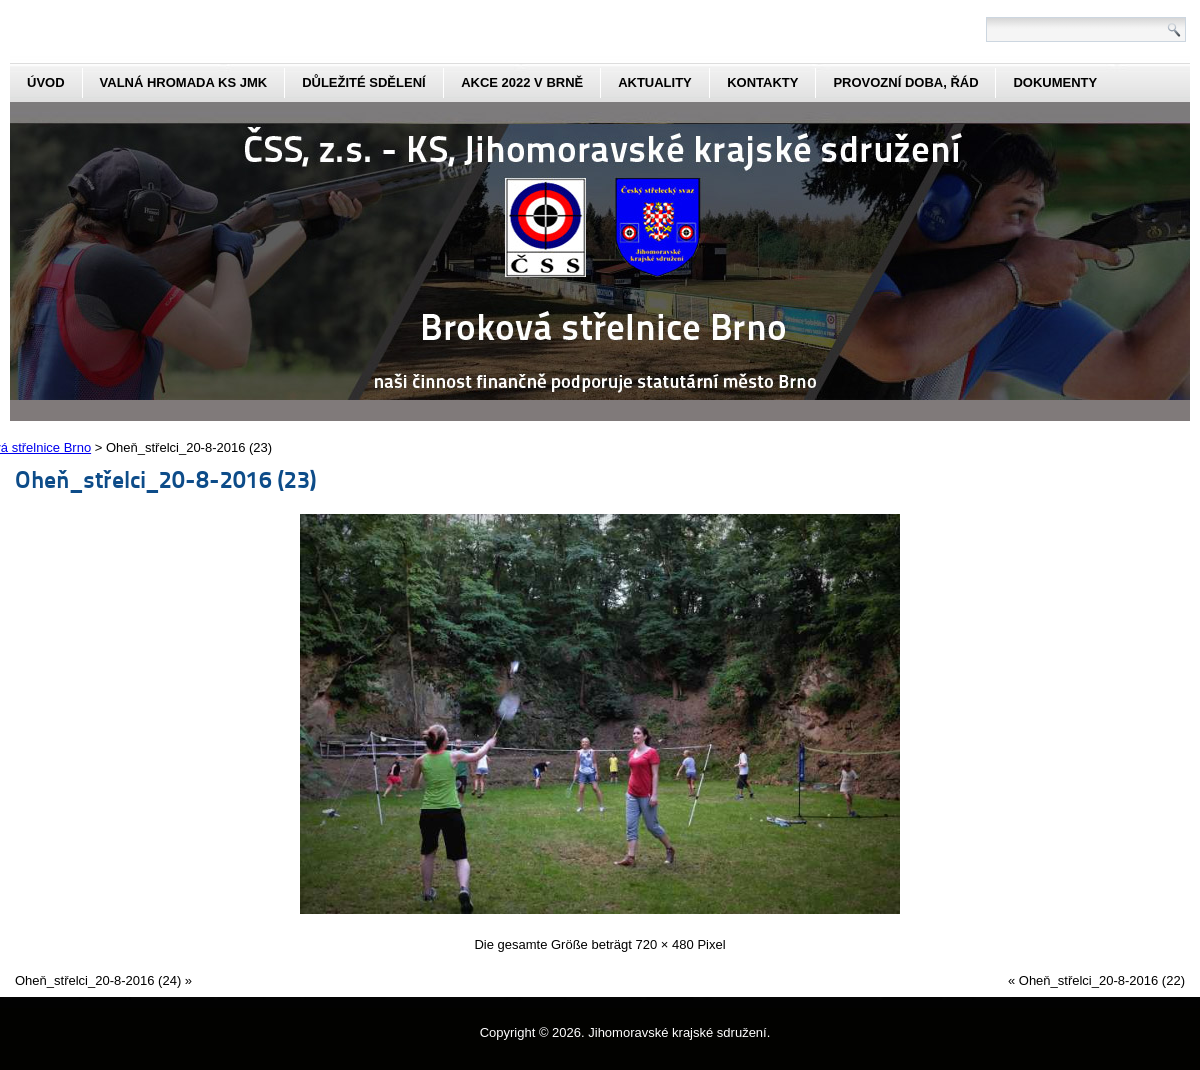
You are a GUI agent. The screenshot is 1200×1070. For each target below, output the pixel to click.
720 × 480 (665, 944)
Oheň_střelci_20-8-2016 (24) (98, 980)
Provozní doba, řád (905, 82)
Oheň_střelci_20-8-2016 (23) (165, 478)
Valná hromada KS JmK (184, 82)
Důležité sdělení (364, 82)
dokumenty (1055, 82)
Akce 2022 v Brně (522, 82)
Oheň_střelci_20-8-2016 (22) (1102, 980)
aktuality (655, 82)
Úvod (46, 82)
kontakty (762, 82)
